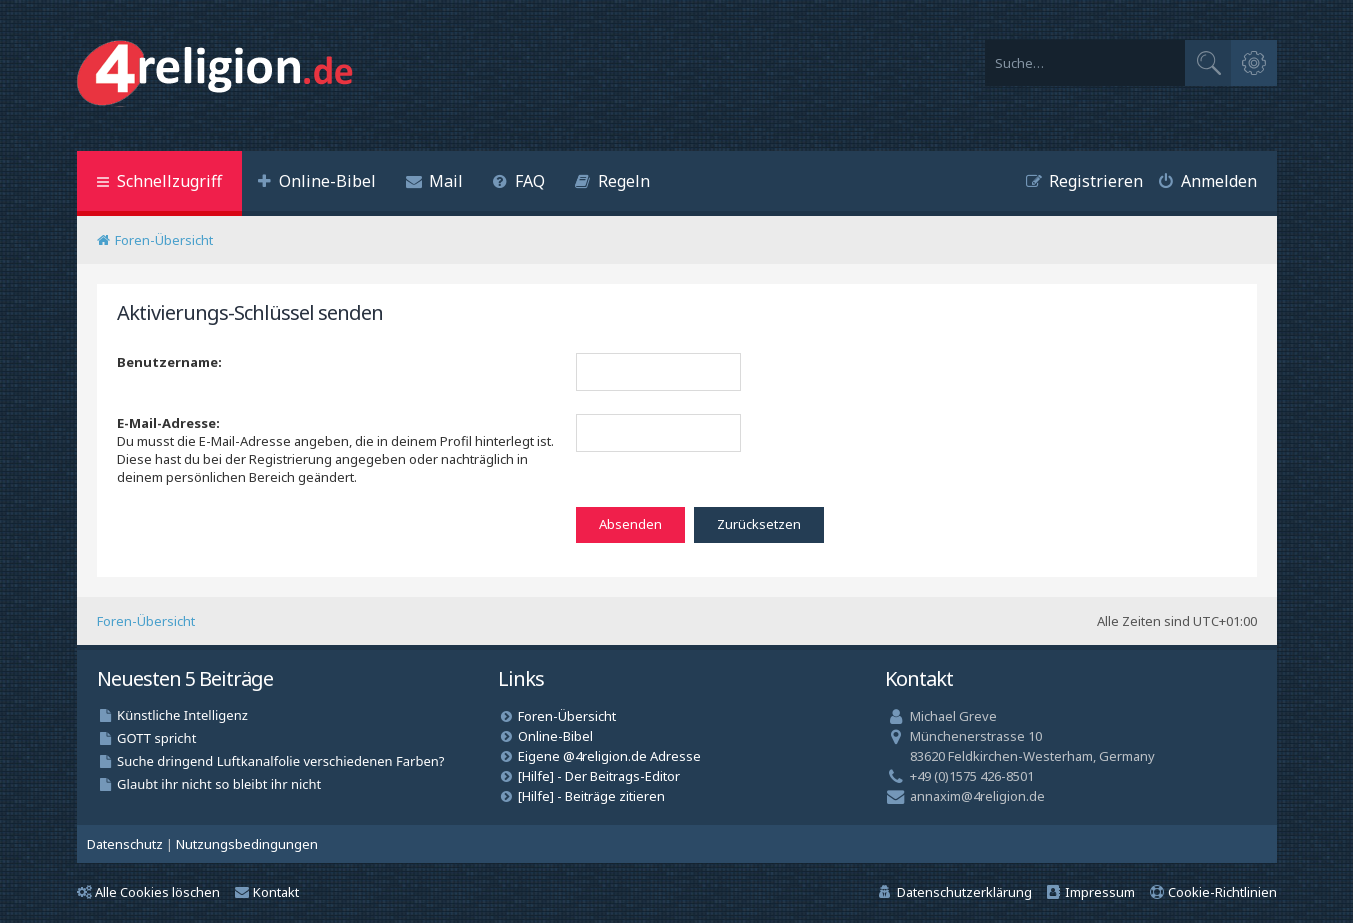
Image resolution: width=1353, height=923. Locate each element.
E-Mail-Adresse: (168, 423)
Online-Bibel (555, 736)
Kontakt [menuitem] (267, 892)
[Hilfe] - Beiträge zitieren (591, 796)
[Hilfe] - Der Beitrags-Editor (599, 776)
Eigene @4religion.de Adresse (609, 756)
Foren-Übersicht (146, 621)
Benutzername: (169, 362)
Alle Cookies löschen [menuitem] (148, 892)
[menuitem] (317, 183)
